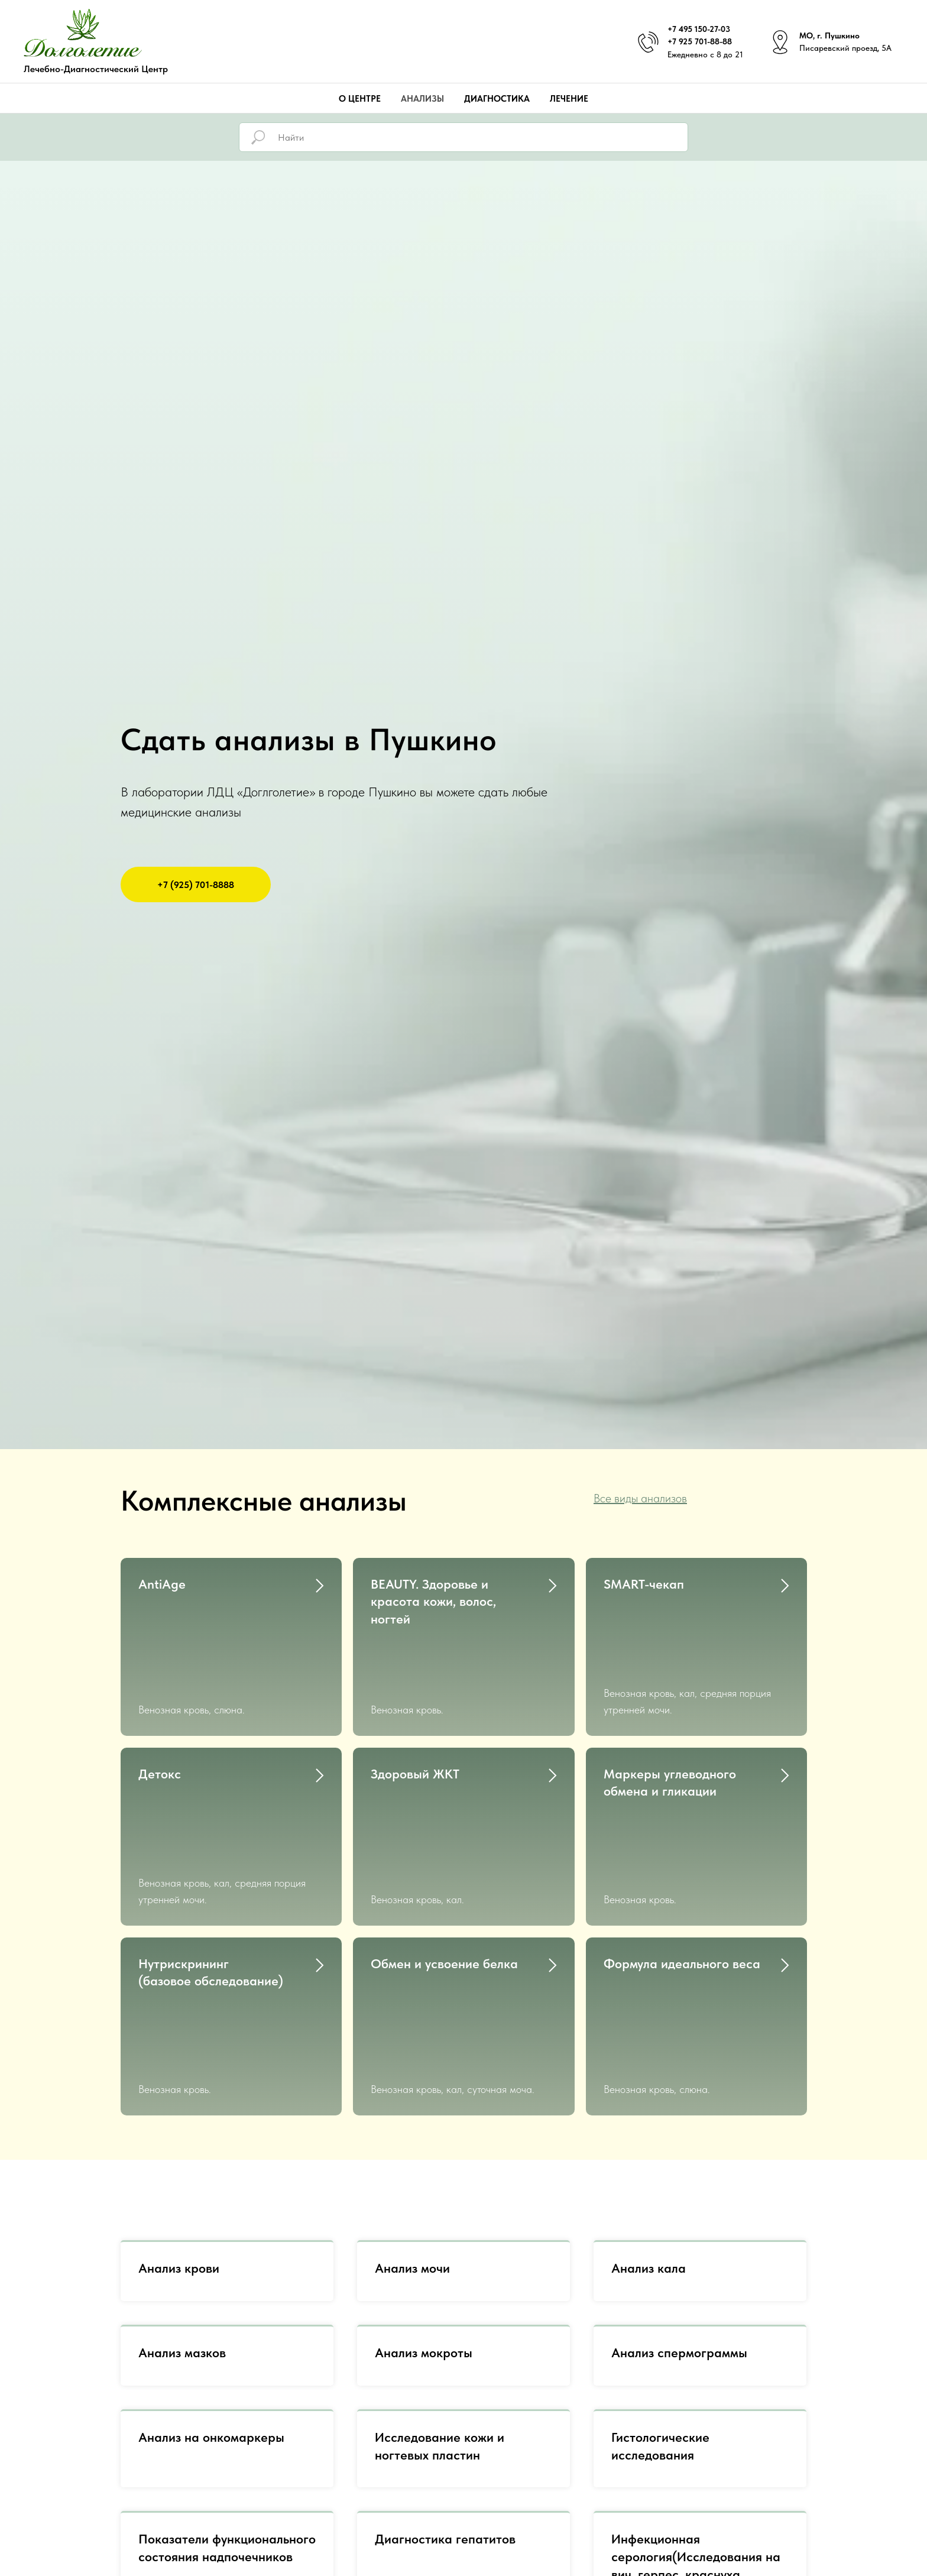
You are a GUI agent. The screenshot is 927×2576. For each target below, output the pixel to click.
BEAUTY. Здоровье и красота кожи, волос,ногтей (433, 1601)
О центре (360, 98)
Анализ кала (648, 2104)
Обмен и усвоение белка (444, 1854)
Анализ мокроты (423, 2189)
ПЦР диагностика (190, 2512)
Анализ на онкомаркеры (211, 2274)
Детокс (159, 1719)
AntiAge (162, 1584)
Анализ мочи (412, 2104)
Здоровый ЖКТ (415, 1719)
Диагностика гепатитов (445, 2375)
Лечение (569, 98)
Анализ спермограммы (679, 2189)
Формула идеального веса (682, 1854)
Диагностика (497, 98)
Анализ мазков (182, 2189)
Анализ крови (178, 2104)
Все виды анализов (640, 1498)
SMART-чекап (644, 1584)
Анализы (422, 98)
